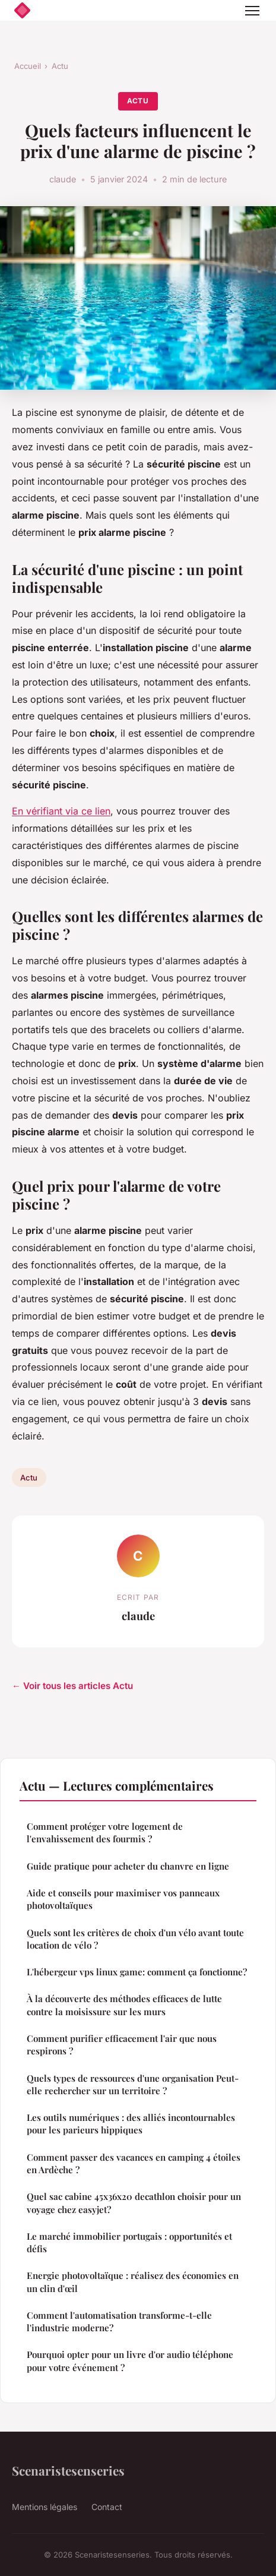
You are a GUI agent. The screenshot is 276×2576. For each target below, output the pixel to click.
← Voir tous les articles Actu (72, 1685)
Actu (60, 66)
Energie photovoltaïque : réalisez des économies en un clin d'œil (133, 2281)
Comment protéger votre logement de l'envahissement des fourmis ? (105, 1832)
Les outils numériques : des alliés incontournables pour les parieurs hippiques (131, 2123)
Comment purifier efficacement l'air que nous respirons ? (122, 2044)
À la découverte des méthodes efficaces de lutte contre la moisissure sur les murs (124, 2005)
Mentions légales (44, 2507)
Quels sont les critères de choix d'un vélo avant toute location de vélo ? (135, 1939)
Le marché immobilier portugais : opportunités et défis (129, 2242)
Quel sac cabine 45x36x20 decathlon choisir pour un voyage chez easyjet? (134, 2202)
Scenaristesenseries (68, 2470)
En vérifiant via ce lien (61, 811)
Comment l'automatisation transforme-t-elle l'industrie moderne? (119, 2321)
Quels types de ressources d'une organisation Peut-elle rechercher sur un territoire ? (133, 2084)
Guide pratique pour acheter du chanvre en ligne (128, 1866)
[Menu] (252, 10)
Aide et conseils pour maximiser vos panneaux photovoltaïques (123, 1899)
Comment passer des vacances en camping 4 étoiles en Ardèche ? (133, 2163)
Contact (106, 2507)
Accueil (27, 66)
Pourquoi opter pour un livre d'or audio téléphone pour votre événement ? (130, 2360)
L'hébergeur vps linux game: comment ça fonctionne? (137, 1972)
